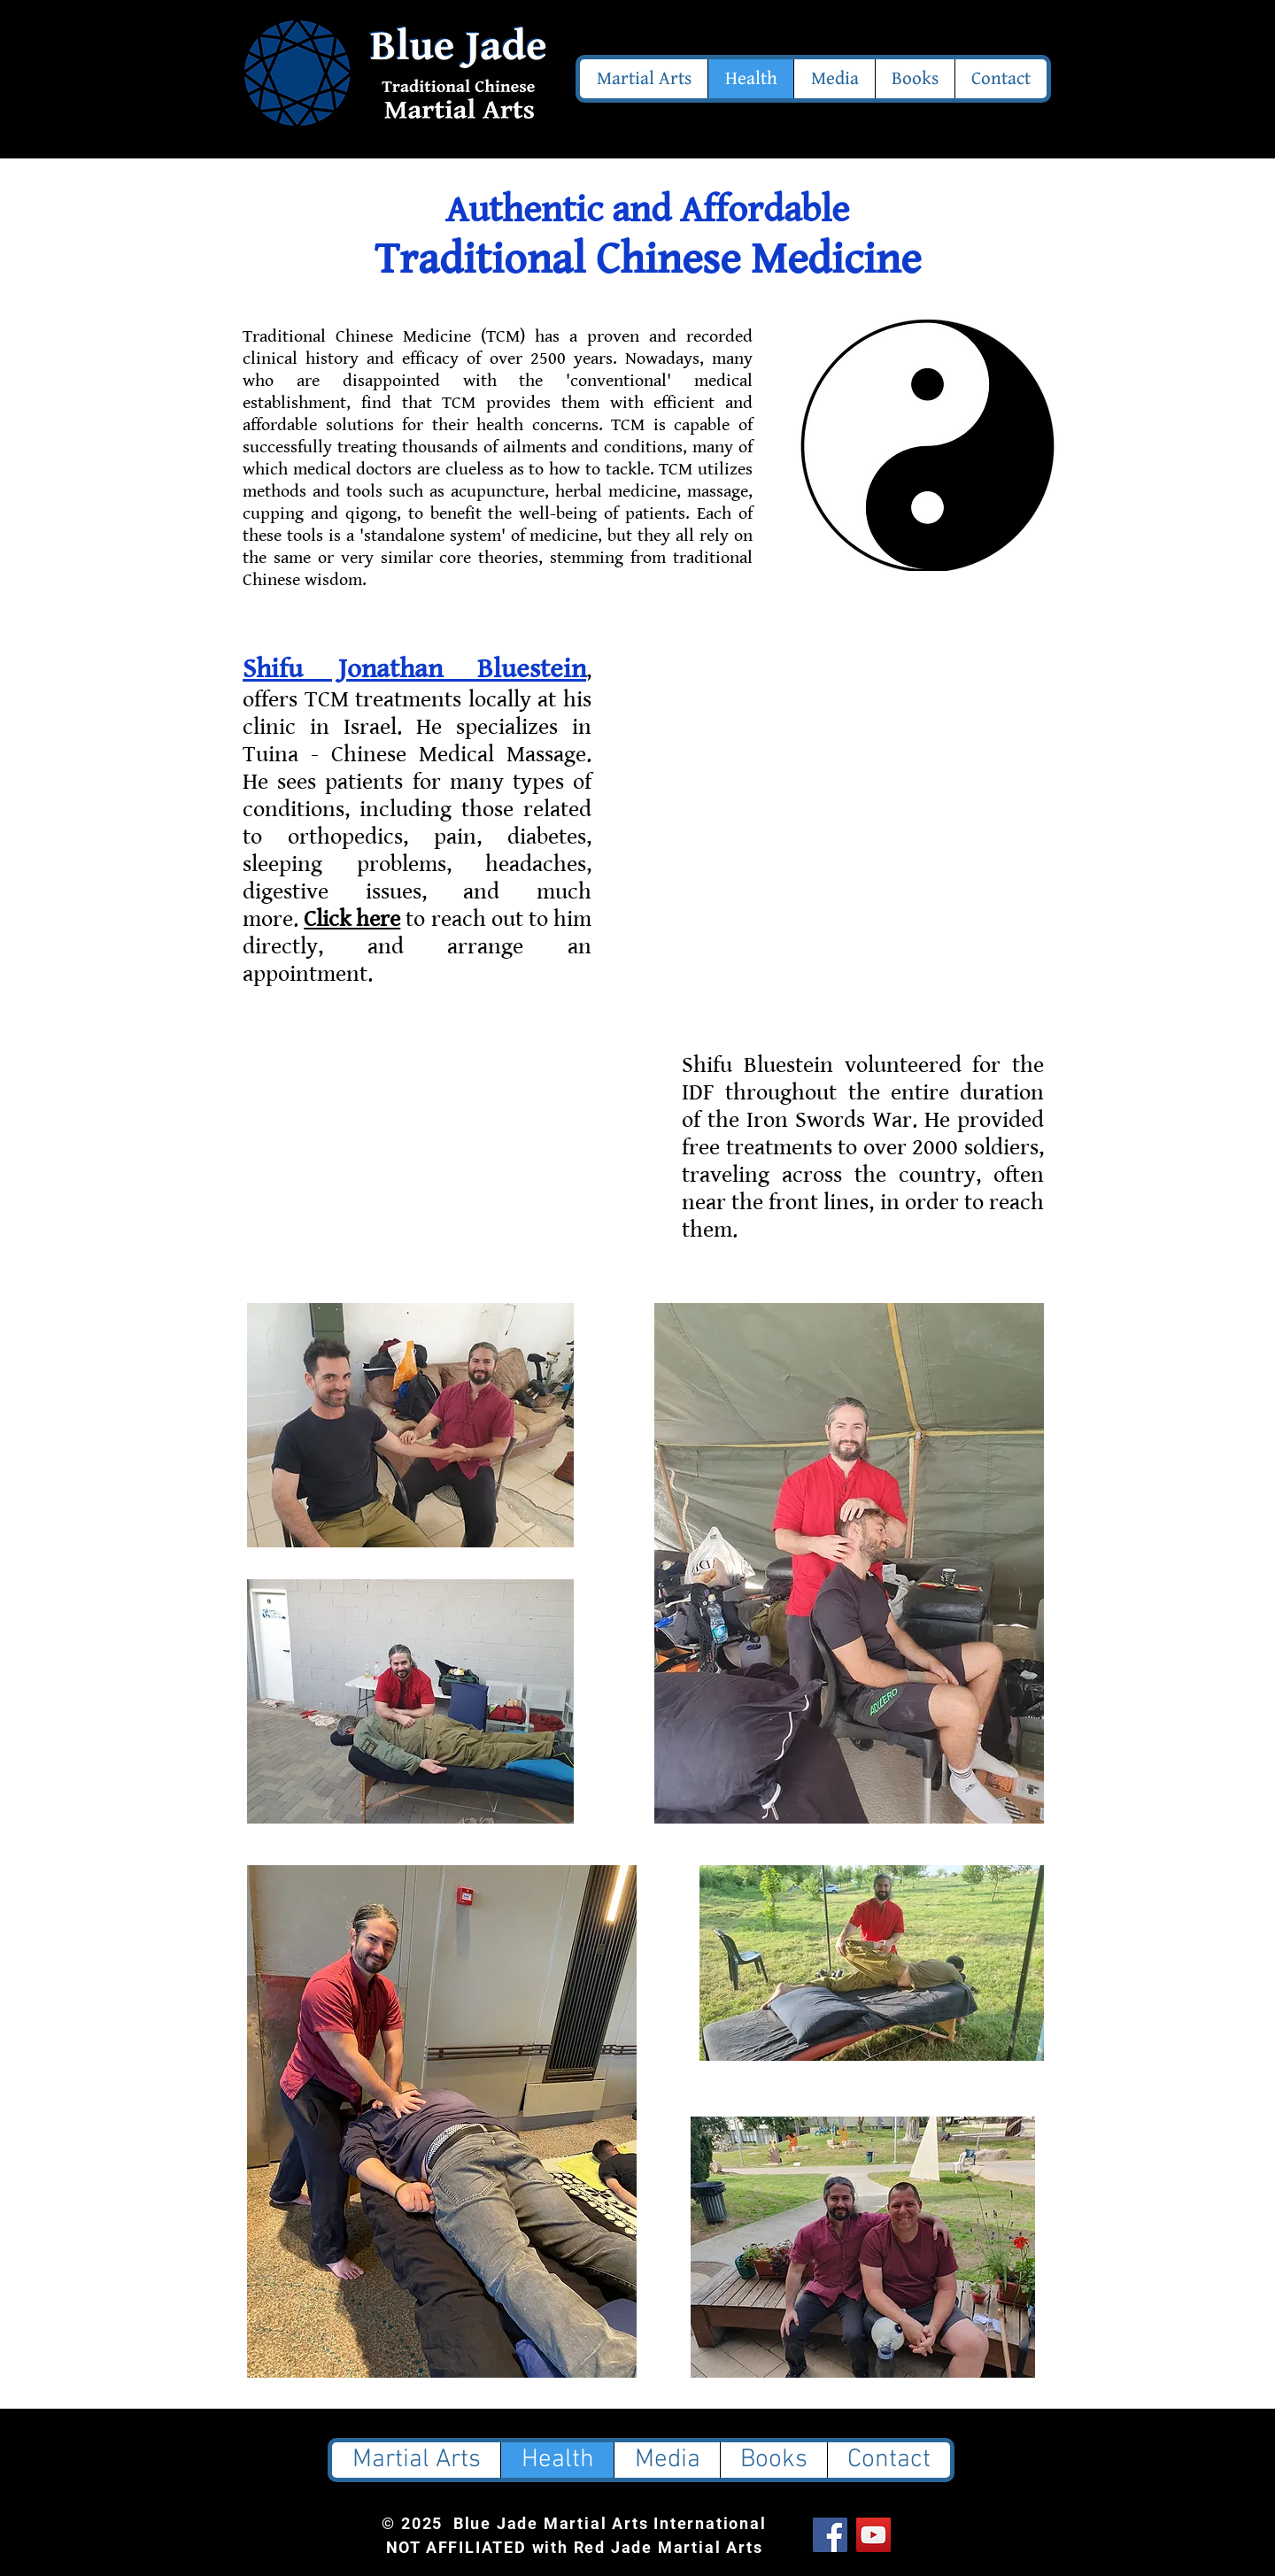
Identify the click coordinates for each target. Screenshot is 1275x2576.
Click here (352, 919)
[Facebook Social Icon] (830, 2535)
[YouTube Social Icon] (873, 2535)
